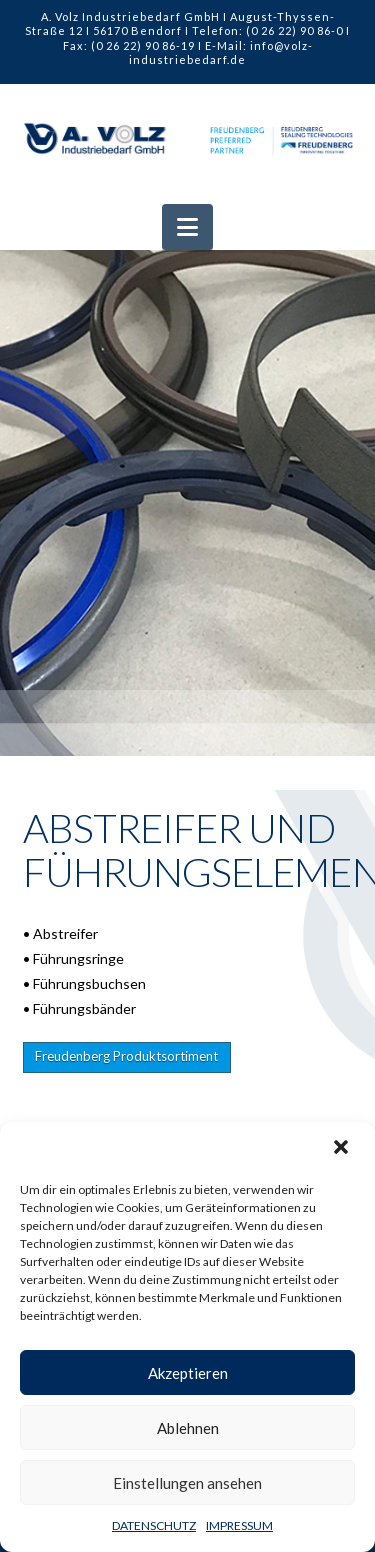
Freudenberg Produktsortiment (126, 1056)
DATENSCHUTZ (154, 1525)
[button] (343, 1149)
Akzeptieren (188, 1373)
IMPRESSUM (239, 1525)
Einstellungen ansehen (187, 1483)
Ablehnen (188, 1428)
